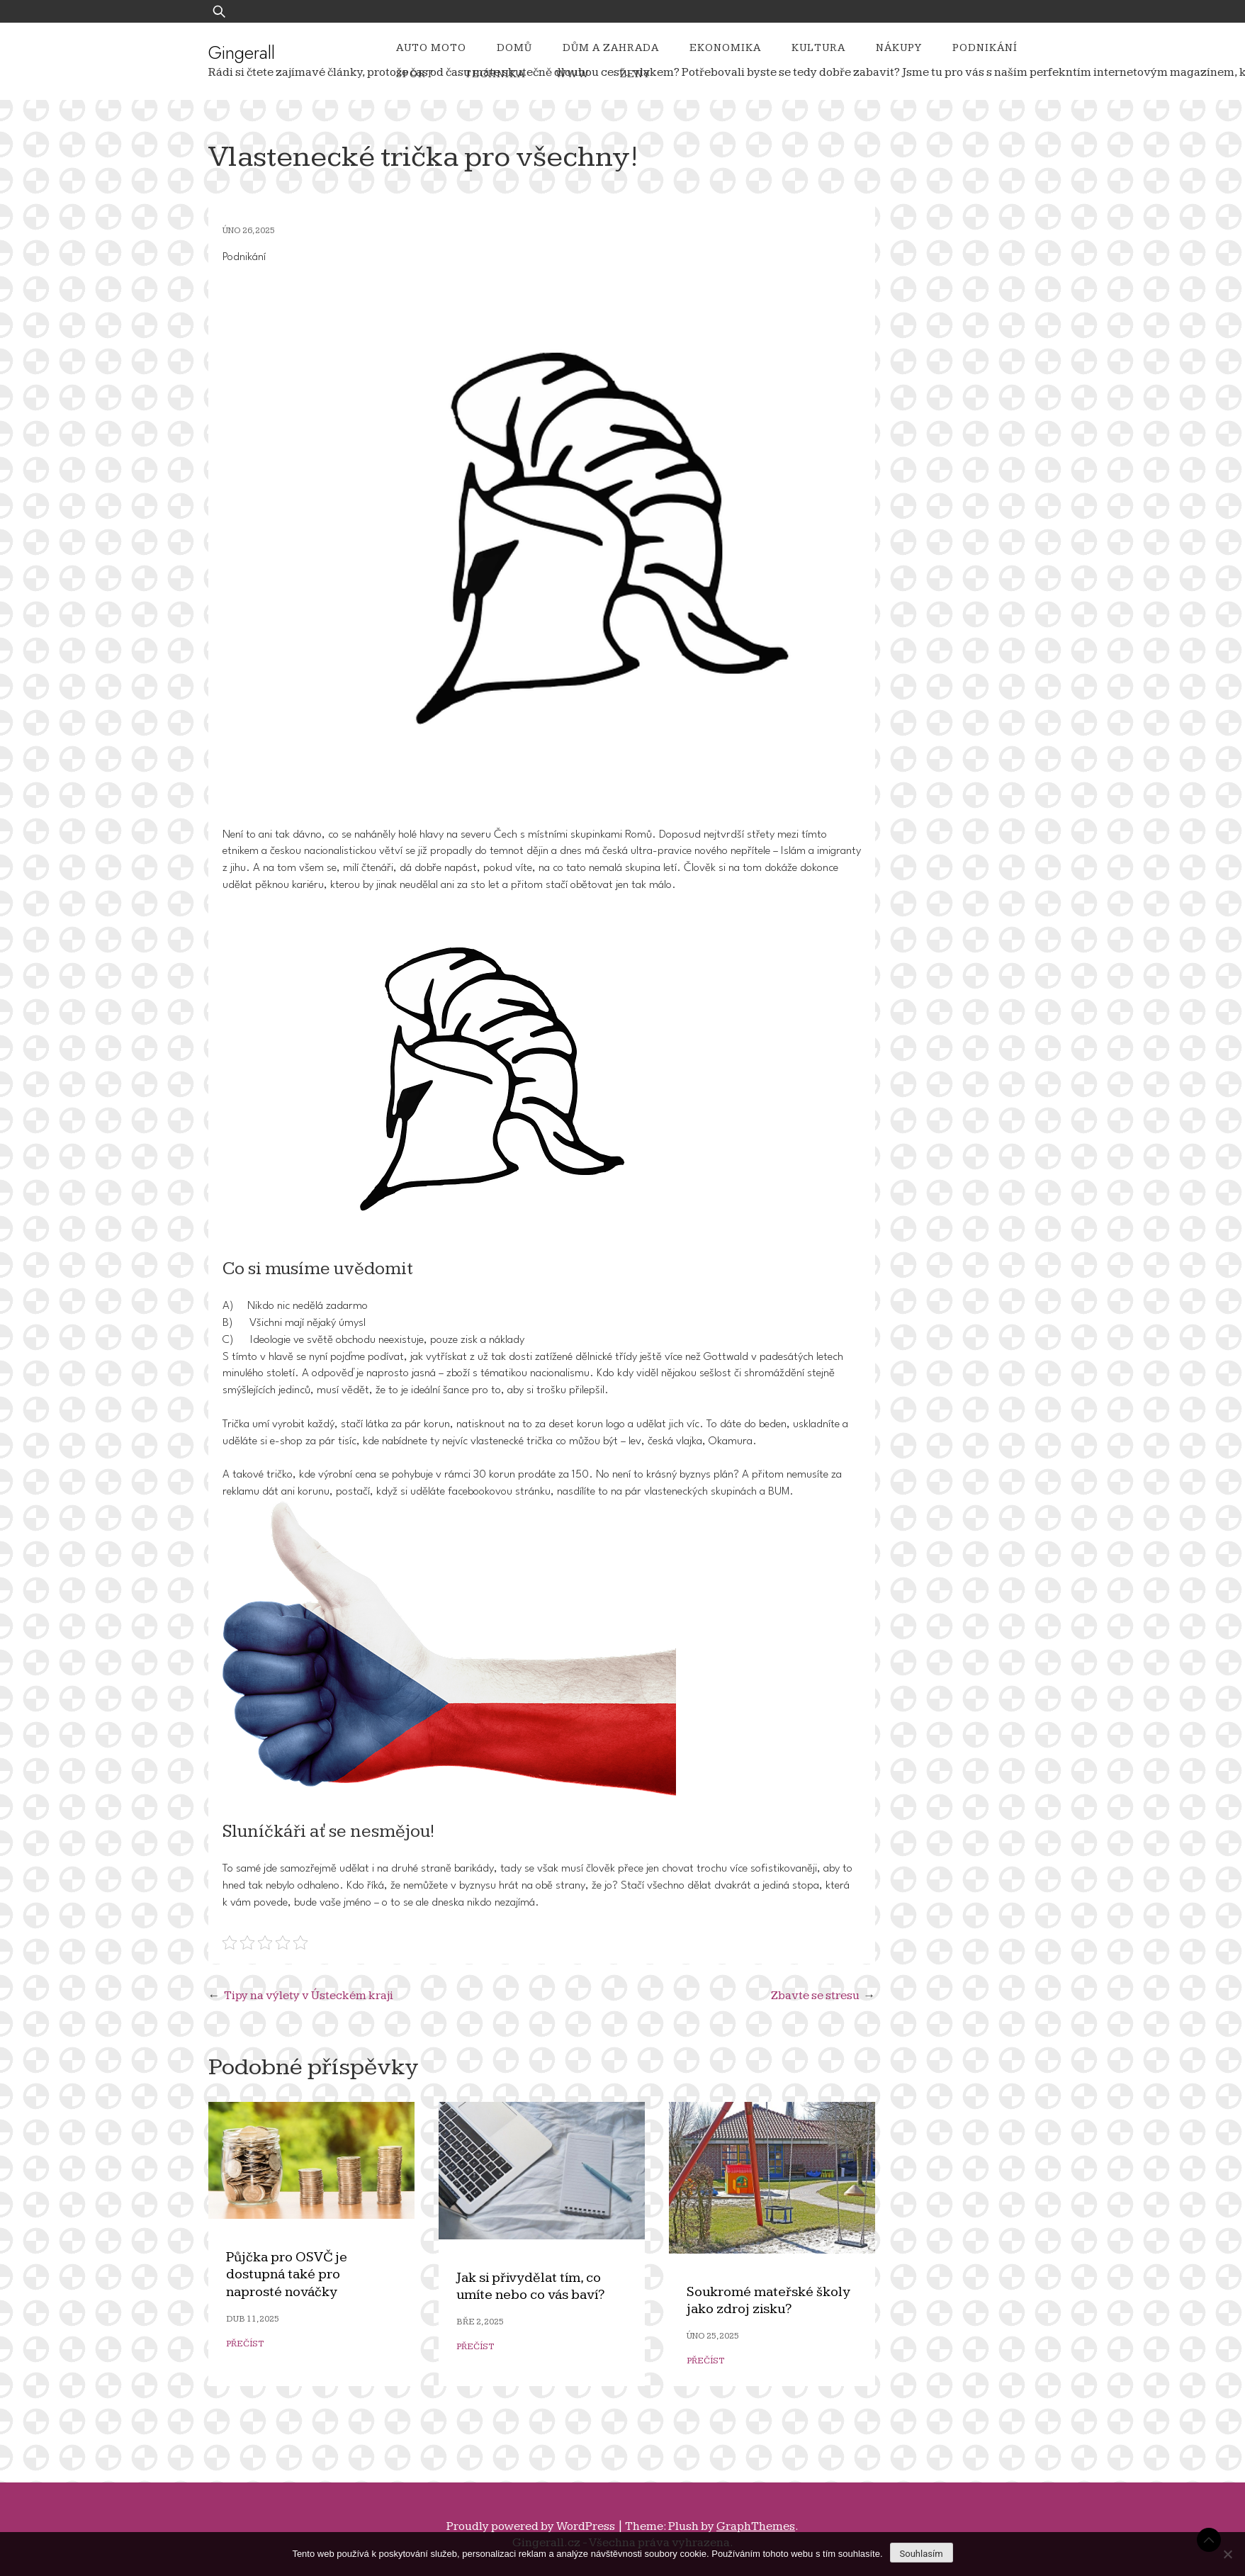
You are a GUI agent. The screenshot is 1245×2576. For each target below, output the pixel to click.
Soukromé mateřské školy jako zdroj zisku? (768, 2300)
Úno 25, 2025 (713, 2336)
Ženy (635, 74)
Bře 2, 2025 (480, 2322)
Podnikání (985, 48)
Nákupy (899, 48)
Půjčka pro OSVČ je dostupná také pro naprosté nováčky (286, 2274)
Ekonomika (725, 48)
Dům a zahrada (611, 48)
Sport (415, 74)
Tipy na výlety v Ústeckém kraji (308, 1996)
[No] (1227, 2554)
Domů (514, 48)
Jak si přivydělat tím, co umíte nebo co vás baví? (530, 2286)
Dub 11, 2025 (252, 2319)
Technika (494, 74)
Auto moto (431, 48)
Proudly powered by (531, 2526)
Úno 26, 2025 (248, 230)
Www (573, 74)
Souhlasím (921, 2553)
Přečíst (245, 2344)
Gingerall (241, 52)
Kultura (818, 48)
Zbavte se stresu (815, 1996)
